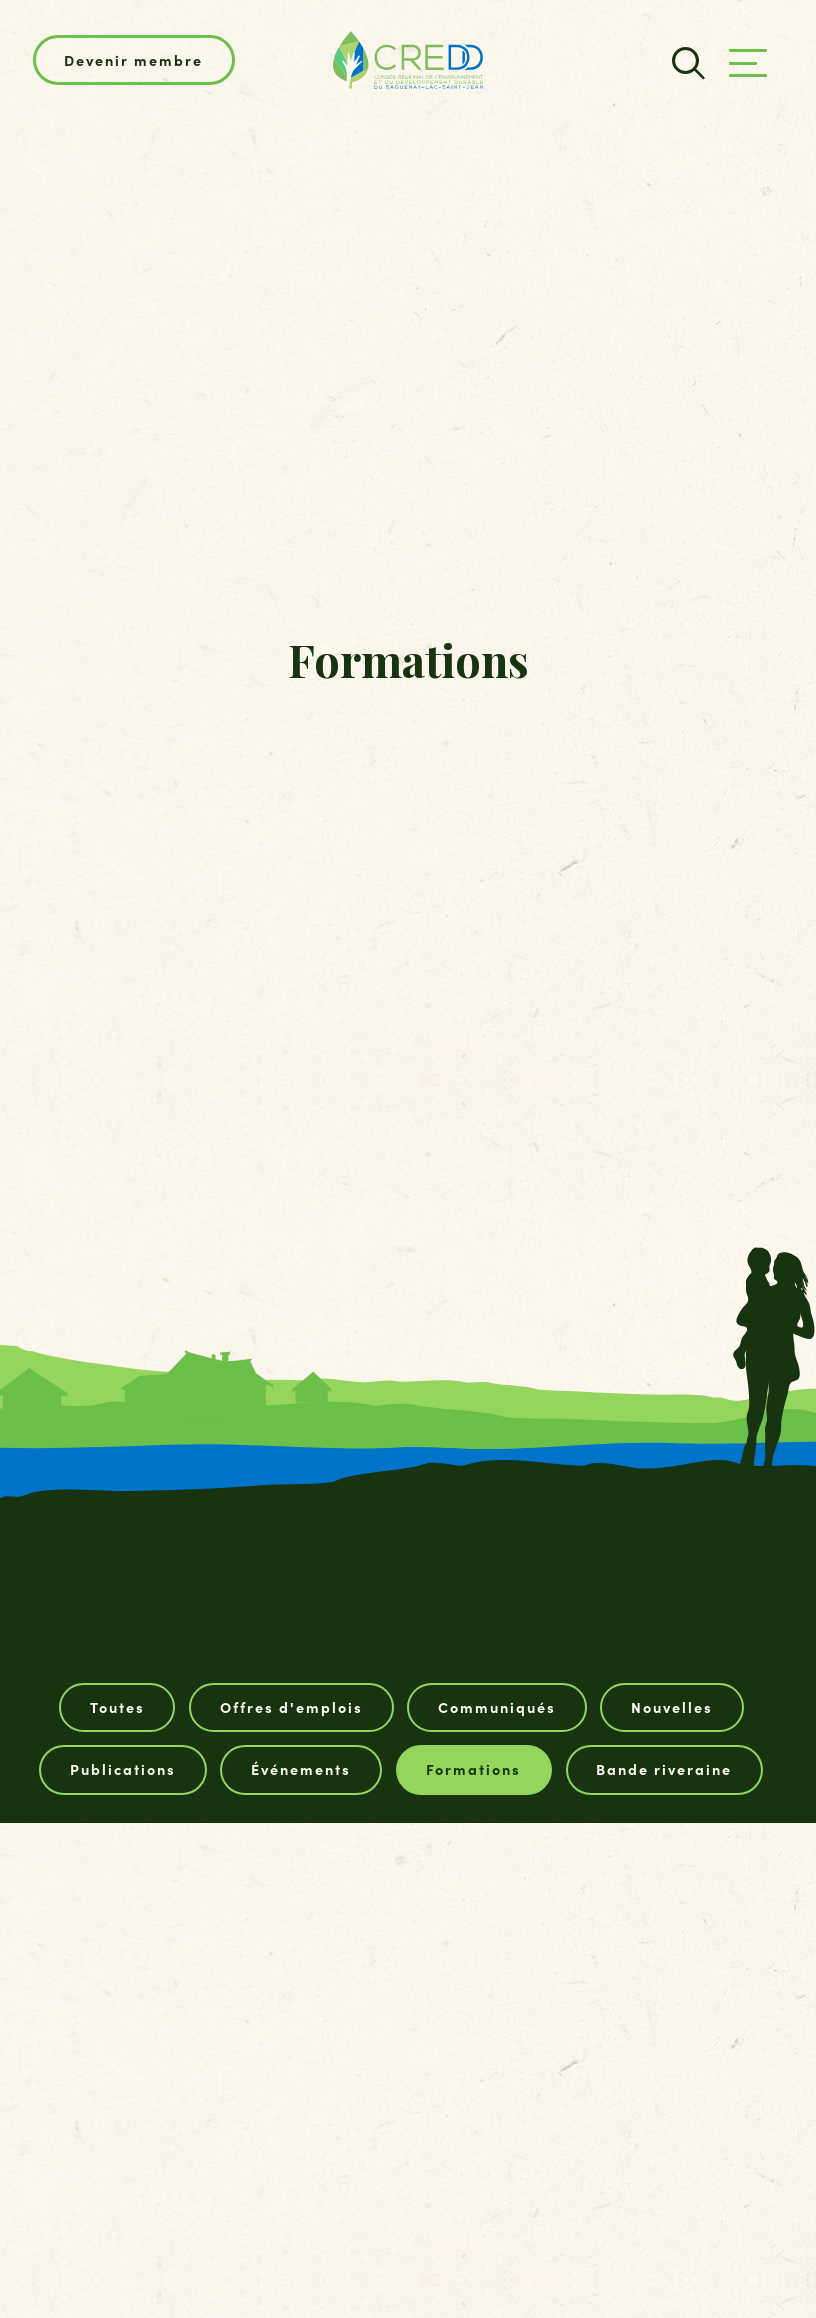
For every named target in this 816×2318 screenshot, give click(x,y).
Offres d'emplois (291, 1707)
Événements (301, 1769)
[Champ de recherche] (685, 60)
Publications (123, 1769)
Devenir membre (133, 60)
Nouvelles (672, 1707)
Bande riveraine (664, 1769)
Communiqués (497, 1707)
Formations (473, 1769)
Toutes (117, 1707)
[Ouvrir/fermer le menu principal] (748, 63)
